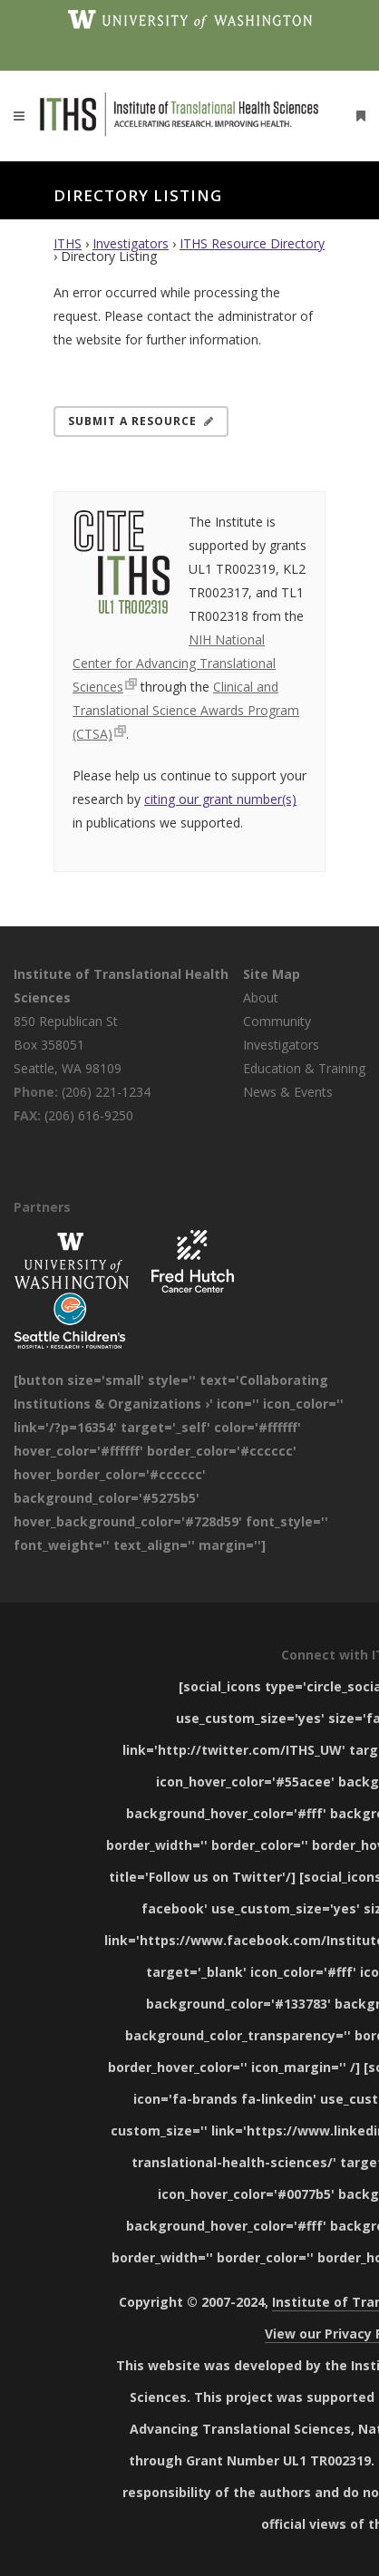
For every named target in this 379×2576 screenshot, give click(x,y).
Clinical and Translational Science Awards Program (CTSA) (186, 710)
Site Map (271, 974)
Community (277, 1021)
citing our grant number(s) (220, 799)
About (260, 997)
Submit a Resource (141, 421)
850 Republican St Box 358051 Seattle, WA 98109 (67, 1044)
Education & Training (304, 1068)
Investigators (130, 243)
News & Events (288, 1091)
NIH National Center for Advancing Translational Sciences (174, 663)
